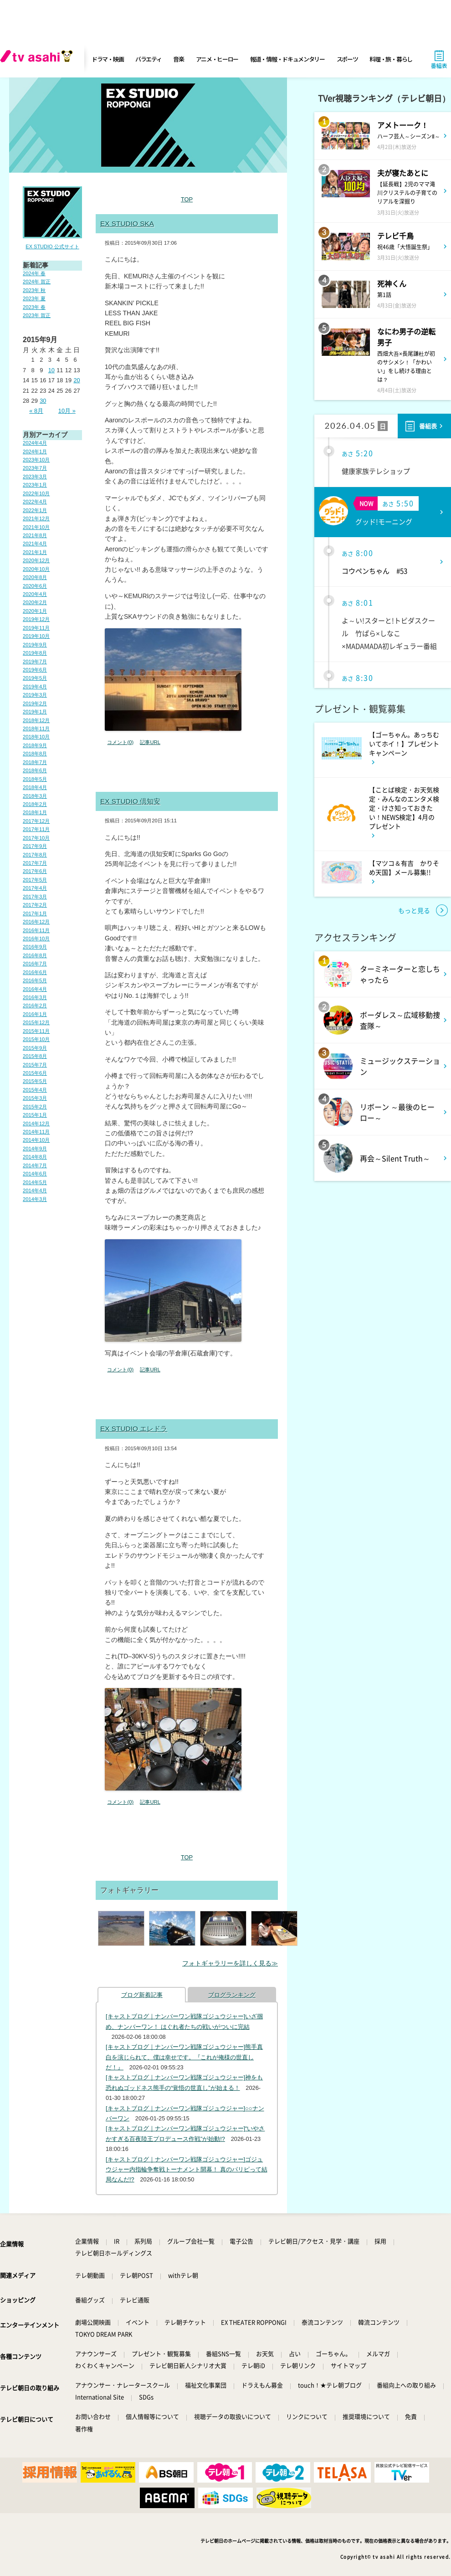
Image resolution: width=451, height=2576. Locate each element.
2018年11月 (36, 728)
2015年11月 (36, 1031)
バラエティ (148, 59)
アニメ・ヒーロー (217, 59)
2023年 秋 (34, 290)
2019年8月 (35, 653)
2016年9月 (35, 946)
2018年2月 (35, 804)
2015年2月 (35, 1106)
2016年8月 (35, 955)
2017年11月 (36, 829)
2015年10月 (36, 1039)
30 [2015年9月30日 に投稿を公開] (43, 400)
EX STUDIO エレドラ (133, 1428)
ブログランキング (232, 1994)
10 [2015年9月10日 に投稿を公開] (51, 370)
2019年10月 (36, 636)
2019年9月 (35, 644)
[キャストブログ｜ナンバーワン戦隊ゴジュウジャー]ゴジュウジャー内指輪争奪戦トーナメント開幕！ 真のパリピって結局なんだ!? (186, 2169)
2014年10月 (36, 1140)
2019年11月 (36, 628)
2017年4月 (35, 888)
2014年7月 (35, 1165)
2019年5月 (35, 678)
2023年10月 (36, 459)
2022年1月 (35, 510)
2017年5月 (35, 880)
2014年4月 (35, 1190)
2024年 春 (34, 273)
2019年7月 (35, 661)
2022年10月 (36, 493)
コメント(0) (120, 742)
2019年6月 (35, 669)
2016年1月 (35, 1014)
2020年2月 (35, 602)
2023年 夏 (34, 298)
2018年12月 (36, 720)
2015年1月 (35, 1115)
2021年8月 (35, 535)
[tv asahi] (38, 59)
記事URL (150, 742)
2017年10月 (36, 838)
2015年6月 (35, 1073)
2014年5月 (35, 1182)
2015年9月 (35, 1048)
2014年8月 (35, 1157)
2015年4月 (35, 1090)
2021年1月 (35, 552)
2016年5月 (35, 980)
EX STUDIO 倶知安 (130, 801)
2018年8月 (35, 753)
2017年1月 (35, 913)
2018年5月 (35, 779)
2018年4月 (35, 787)
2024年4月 (35, 443)
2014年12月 (36, 1123)
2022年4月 (35, 501)
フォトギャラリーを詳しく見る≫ (230, 1963)
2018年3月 (35, 796)
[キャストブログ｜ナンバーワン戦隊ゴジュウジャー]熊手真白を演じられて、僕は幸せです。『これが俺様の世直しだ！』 (184, 2057)
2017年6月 (35, 871)
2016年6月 (35, 972)
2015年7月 (35, 1064)
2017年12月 (36, 821)
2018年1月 (35, 812)
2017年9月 (35, 846)
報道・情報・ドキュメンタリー (287, 59)
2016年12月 (36, 921)
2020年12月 (36, 560)
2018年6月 (35, 770)
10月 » (67, 410)
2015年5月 (35, 1081)
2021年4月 (35, 543)
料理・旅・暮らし (390, 59)
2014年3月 (35, 1199)
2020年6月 (35, 586)
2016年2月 (35, 1005)
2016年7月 (35, 963)
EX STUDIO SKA (127, 223)
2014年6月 (35, 1173)
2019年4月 (35, 686)
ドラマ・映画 (107, 59)
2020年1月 (35, 611)
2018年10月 (36, 736)
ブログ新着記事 (142, 1994)
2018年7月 (35, 762)
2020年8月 (35, 577)
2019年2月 (35, 703)
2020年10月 (36, 569)
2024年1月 (35, 451)
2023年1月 (35, 484)
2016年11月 (36, 930)
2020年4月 (35, 594)
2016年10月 (36, 938)
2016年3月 (35, 997)
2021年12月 (36, 518)
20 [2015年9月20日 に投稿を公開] (76, 380)
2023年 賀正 (37, 315)
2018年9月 (35, 745)
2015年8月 (35, 1056)
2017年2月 (35, 905)
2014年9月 (35, 1148)
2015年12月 (36, 1022)
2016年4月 (35, 989)
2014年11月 (36, 1131)
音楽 (178, 59)
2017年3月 (35, 896)
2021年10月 (36, 527)
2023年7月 (35, 468)
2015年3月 (35, 1098)
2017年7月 (35, 863)
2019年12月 (36, 619)
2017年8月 (35, 854)
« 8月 (36, 410)
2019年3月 (35, 695)
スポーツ (347, 59)
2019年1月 (35, 711)
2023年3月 (35, 476)
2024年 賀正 (37, 281)
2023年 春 (34, 307)
